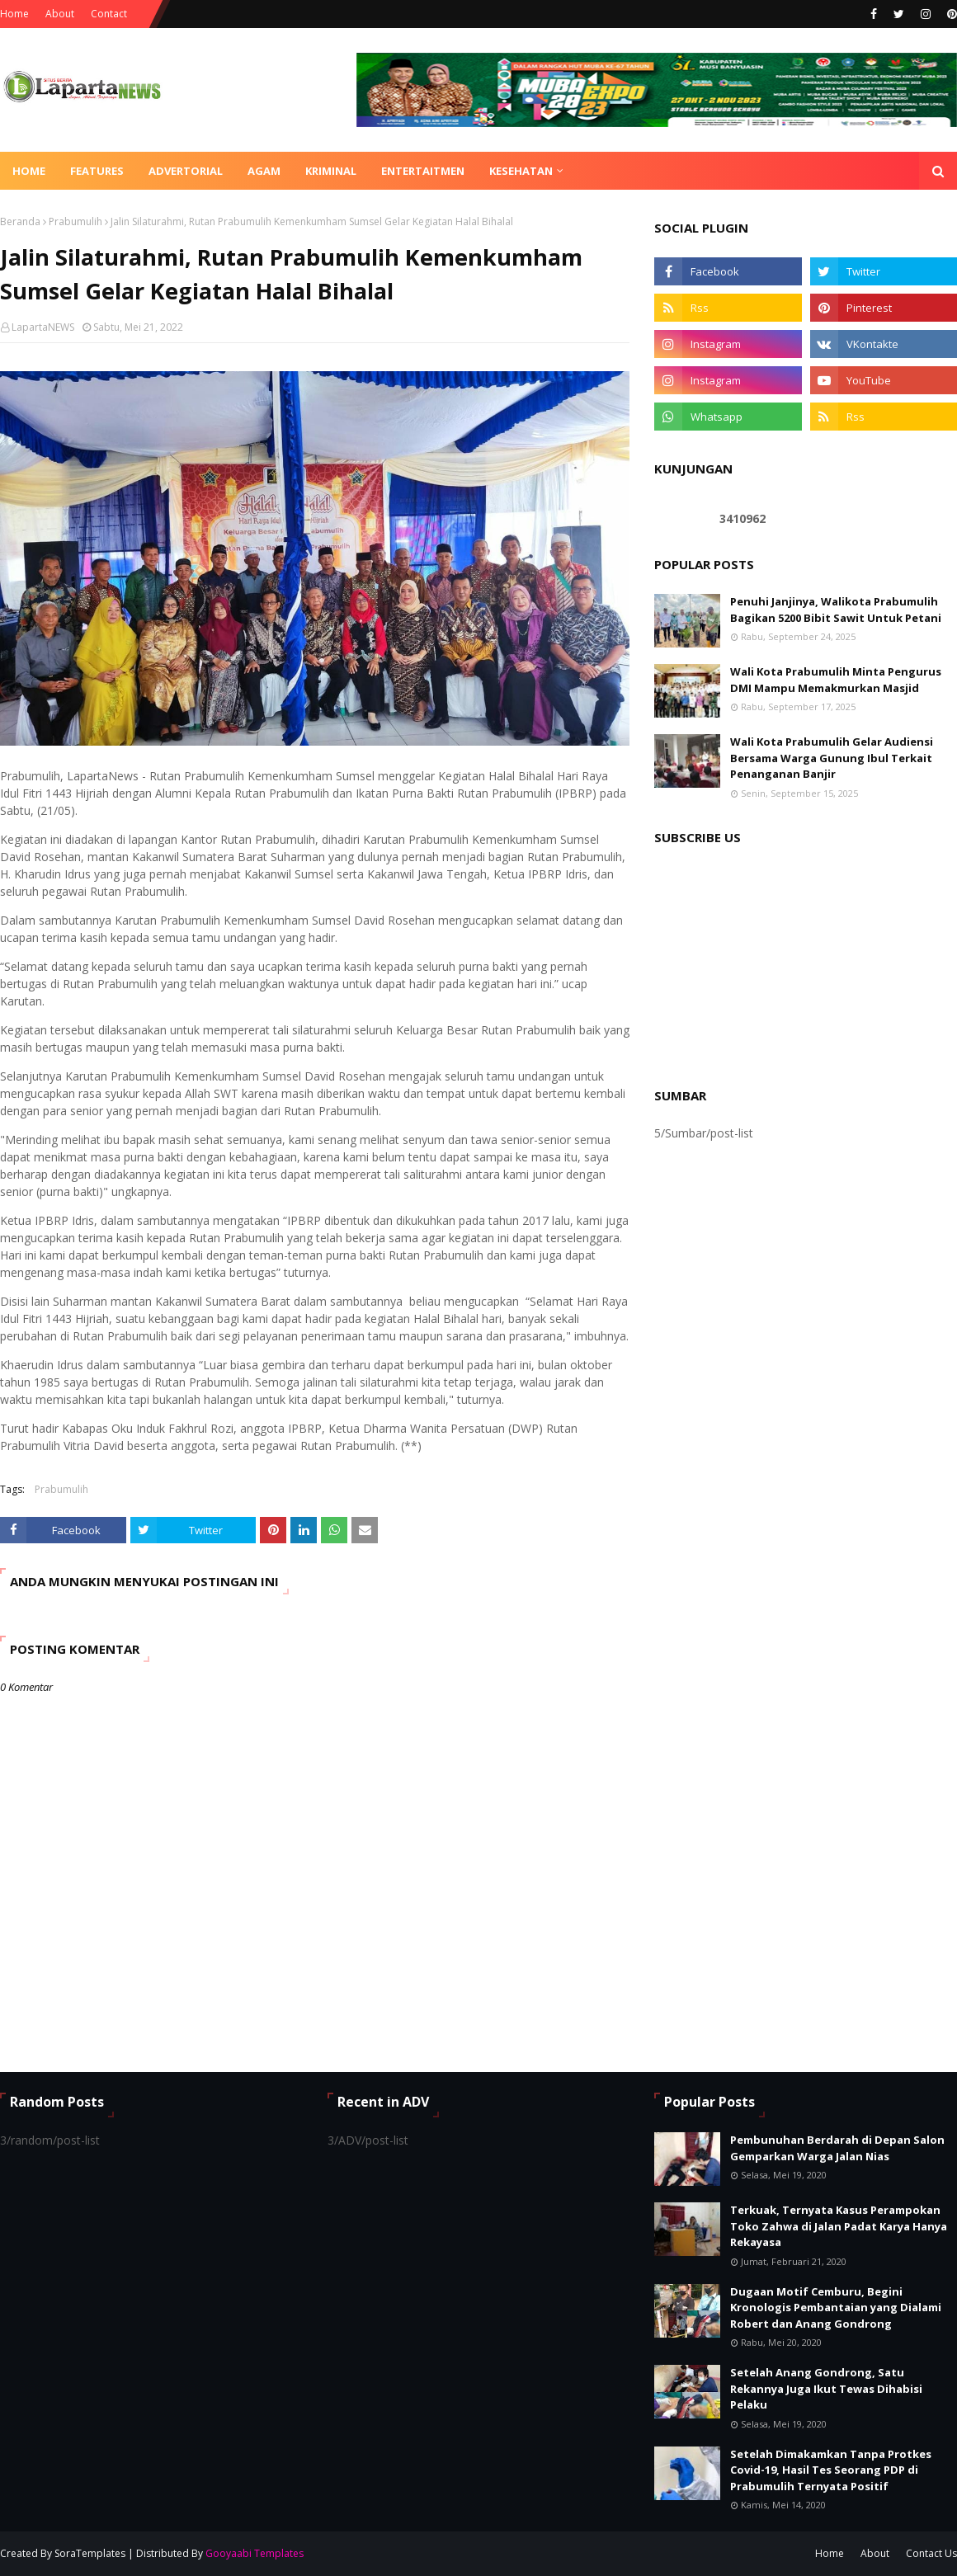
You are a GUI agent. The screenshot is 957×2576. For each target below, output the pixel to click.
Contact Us (931, 2553)
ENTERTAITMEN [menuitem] (422, 170)
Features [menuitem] (97, 170)
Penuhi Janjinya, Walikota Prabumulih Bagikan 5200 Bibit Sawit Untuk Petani (835, 609)
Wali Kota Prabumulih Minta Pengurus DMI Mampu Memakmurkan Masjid (835, 679)
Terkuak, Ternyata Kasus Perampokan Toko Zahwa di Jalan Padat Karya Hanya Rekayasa (838, 2225)
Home (14, 14)
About (59, 14)
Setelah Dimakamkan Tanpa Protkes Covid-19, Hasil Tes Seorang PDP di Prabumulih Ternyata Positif (830, 2470)
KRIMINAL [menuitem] (330, 170)
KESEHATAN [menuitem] (521, 170)
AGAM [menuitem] (264, 170)
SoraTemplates (89, 2553)
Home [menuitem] (28, 170)
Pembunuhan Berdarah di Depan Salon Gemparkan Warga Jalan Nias (837, 2148)
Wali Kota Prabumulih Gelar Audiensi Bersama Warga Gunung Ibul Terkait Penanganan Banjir (831, 757)
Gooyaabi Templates (254, 2553)
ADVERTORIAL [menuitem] (185, 170)
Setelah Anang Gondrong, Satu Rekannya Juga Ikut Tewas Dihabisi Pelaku (826, 2388)
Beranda (20, 221)
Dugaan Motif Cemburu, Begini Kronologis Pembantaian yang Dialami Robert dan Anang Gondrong (835, 2307)
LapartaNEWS (43, 327)
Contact (109, 14)
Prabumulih (75, 221)
